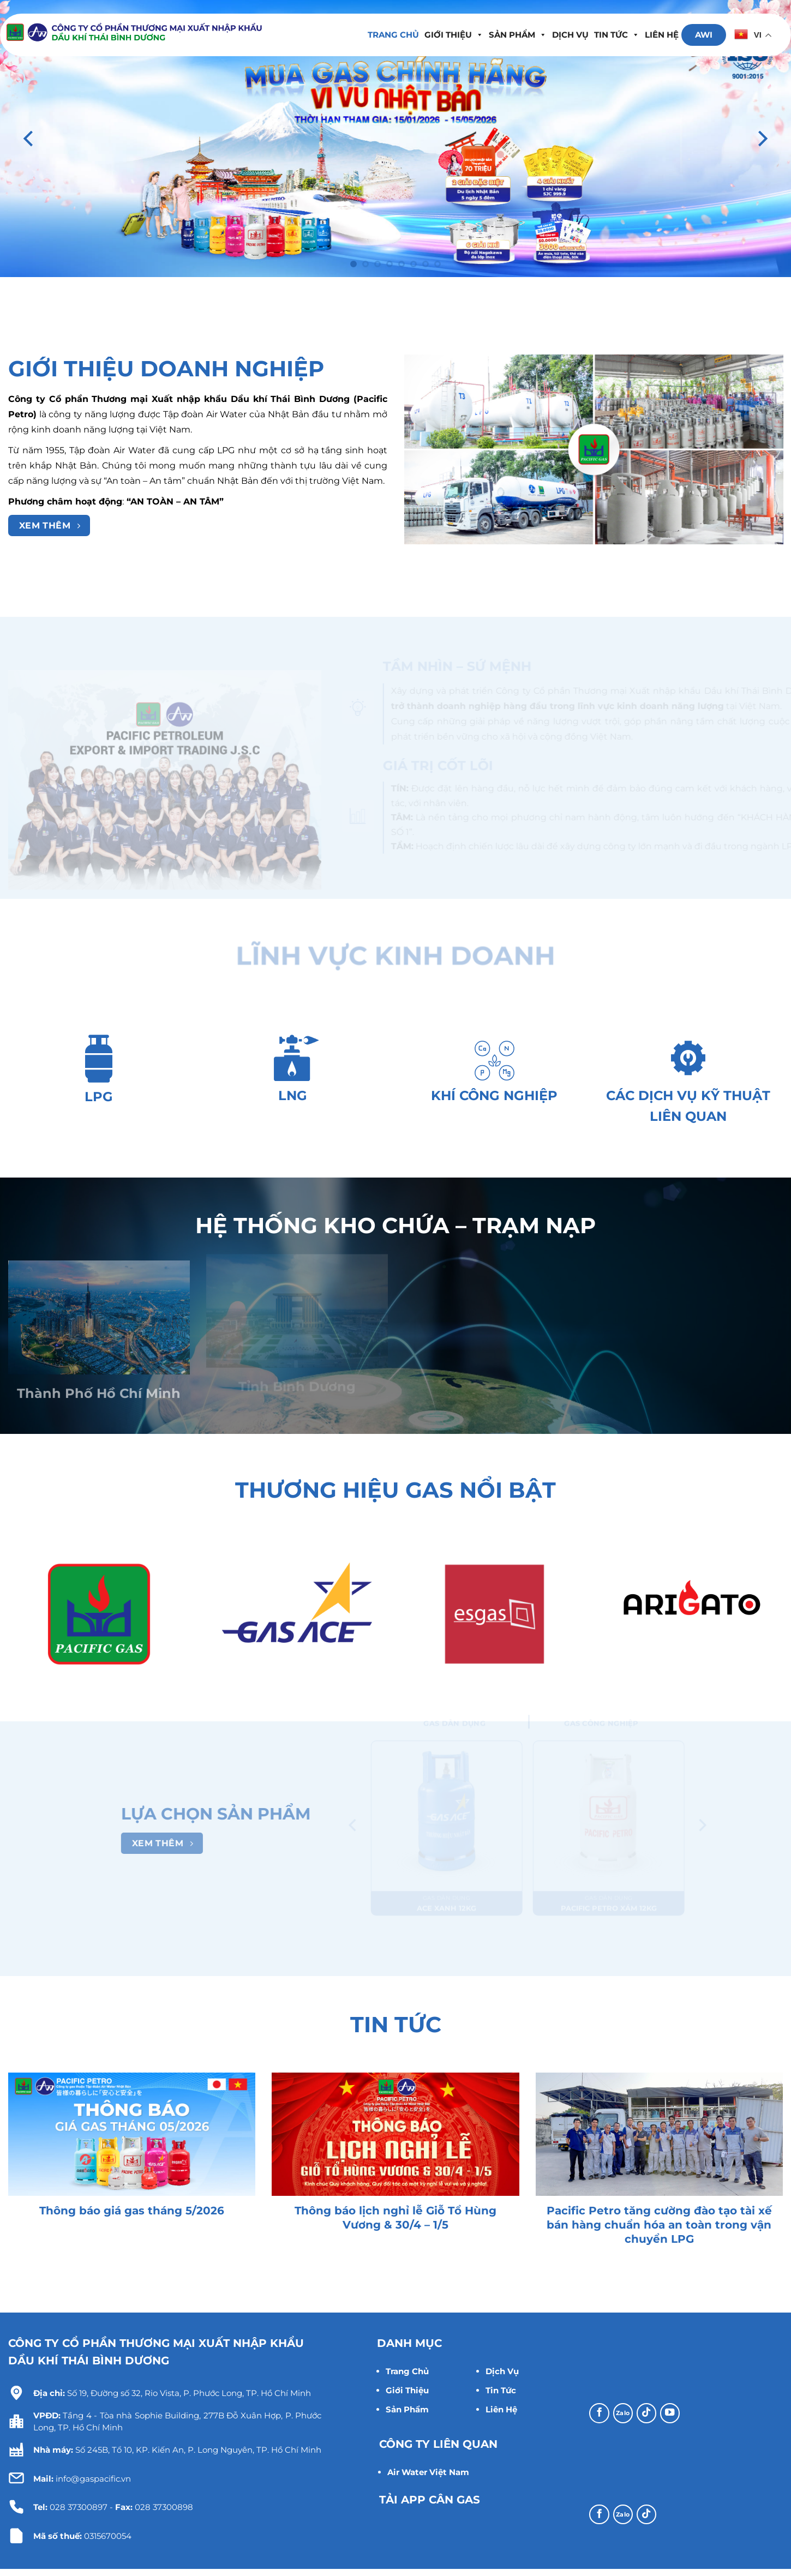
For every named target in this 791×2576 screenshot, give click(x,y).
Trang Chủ (407, 2371)
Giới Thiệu (407, 2390)
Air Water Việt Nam (428, 2472)
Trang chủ (393, 34)
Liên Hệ (501, 2409)
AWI (703, 34)
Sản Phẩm (518, 35)
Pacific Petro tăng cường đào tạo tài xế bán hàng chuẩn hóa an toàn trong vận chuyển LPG (659, 2224)
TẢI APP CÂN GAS (429, 2499)
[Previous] (29, 138)
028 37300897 (78, 2507)
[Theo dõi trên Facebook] (599, 2413)
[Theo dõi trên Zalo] (623, 2413)
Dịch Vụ (570, 34)
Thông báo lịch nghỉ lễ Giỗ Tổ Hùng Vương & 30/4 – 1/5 (395, 2217)
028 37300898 (164, 2507)
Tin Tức (501, 2390)
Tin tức (616, 35)
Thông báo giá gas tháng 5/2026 (131, 2210)
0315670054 (107, 2536)
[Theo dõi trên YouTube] (670, 2413)
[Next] (761, 138)
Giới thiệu (453, 35)
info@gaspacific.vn (82, 2478)
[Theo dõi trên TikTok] (646, 2413)
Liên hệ (662, 34)
